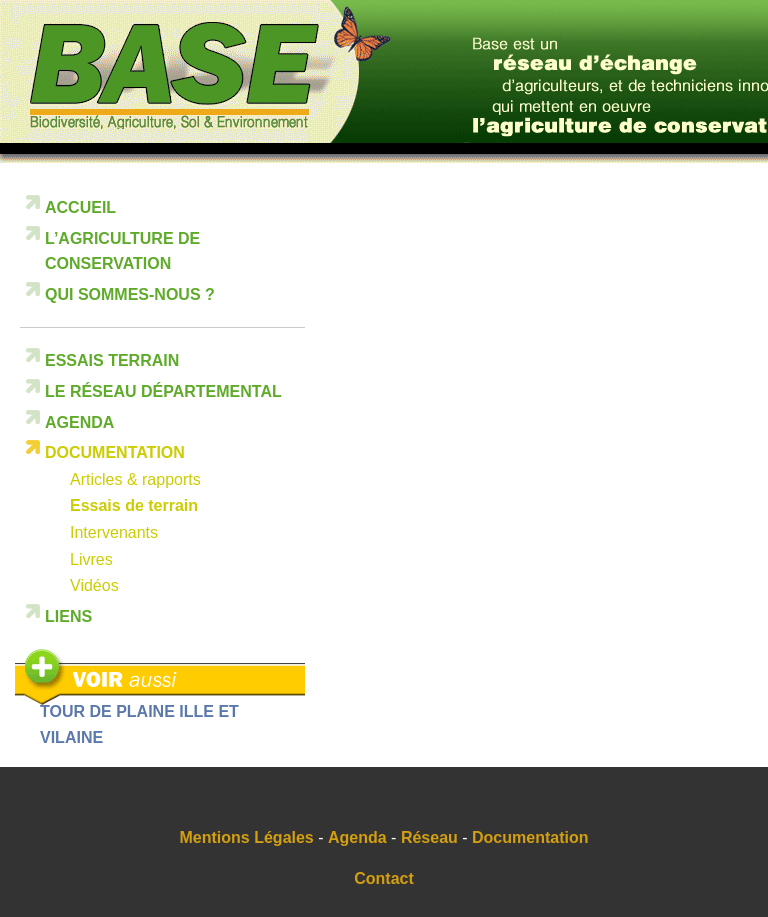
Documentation (115, 452)
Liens (68, 616)
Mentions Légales (247, 837)
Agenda (79, 422)
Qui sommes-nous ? (130, 294)
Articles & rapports (135, 479)
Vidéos (94, 585)
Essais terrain (112, 360)
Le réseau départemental (163, 391)
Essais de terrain (134, 505)
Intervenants (114, 532)
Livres (91, 559)
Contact (384, 878)
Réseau (429, 837)
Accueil (80, 207)
